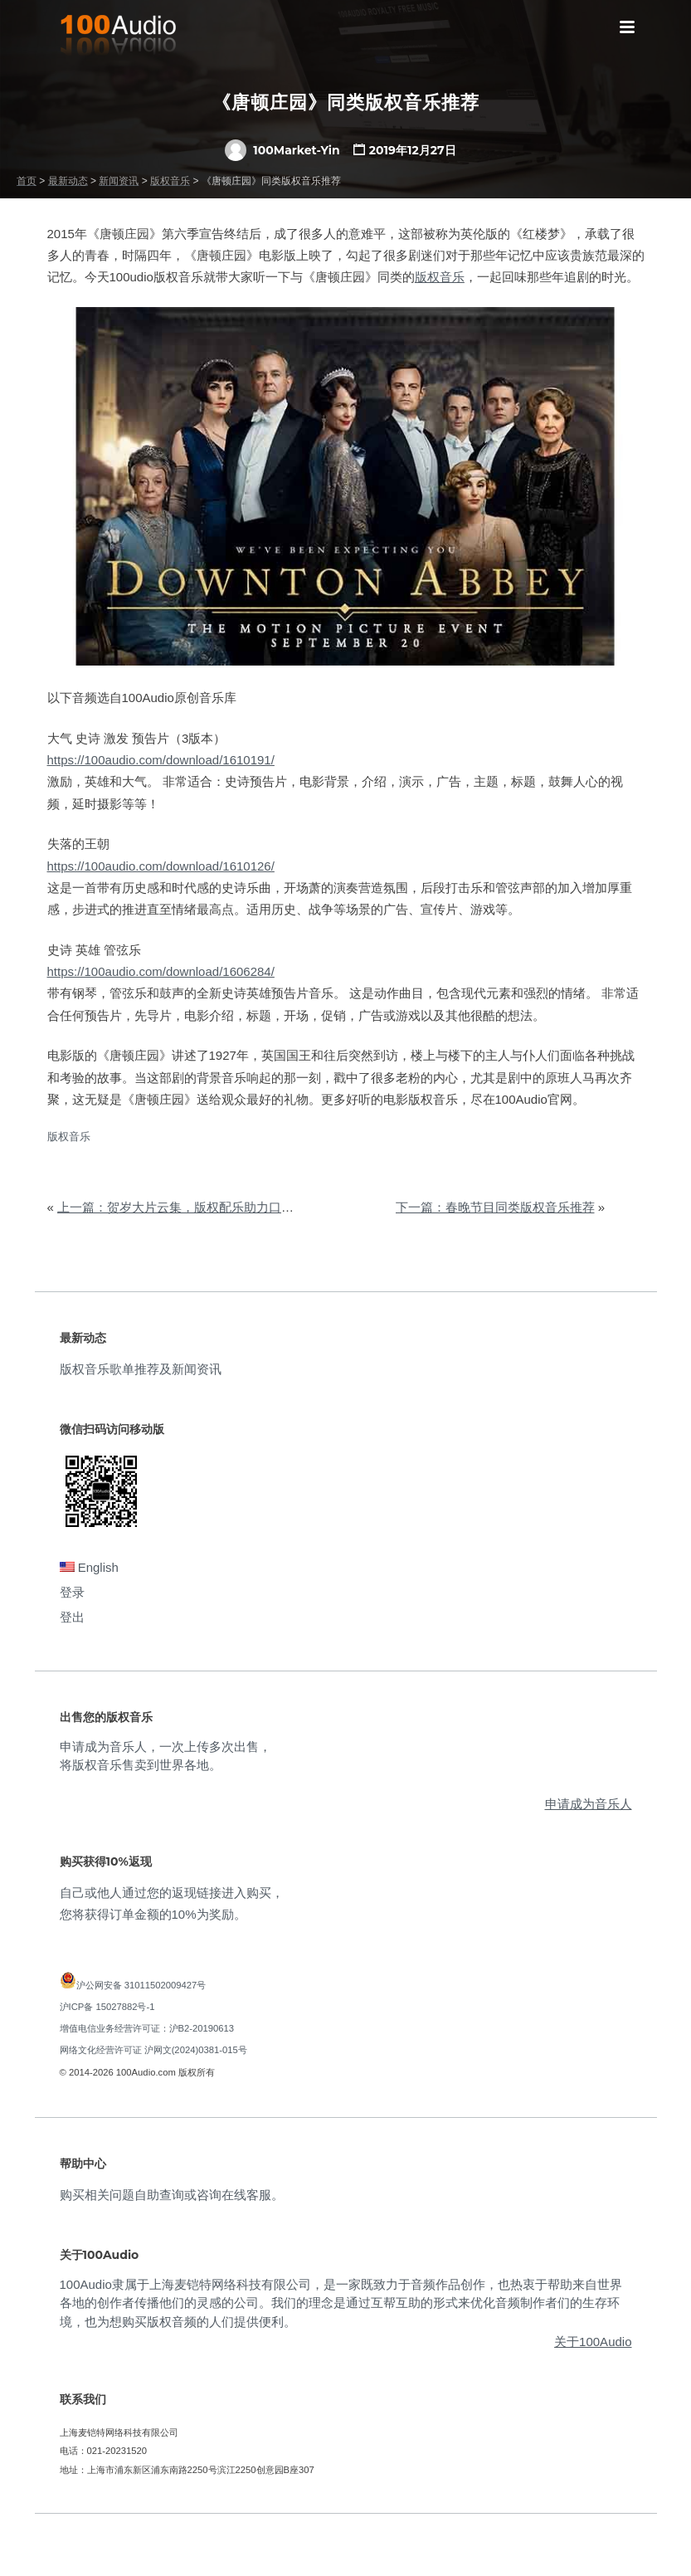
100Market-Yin (282, 150)
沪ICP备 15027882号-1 (107, 2007)
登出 (72, 1617)
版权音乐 (440, 277)
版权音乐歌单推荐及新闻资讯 (140, 1369)
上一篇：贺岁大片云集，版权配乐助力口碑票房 (188, 1207)
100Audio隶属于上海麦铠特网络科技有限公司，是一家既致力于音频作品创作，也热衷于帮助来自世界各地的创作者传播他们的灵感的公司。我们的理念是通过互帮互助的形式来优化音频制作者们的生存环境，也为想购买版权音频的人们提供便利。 (341, 2303)
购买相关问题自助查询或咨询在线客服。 (172, 2195)
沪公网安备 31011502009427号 (141, 1985)
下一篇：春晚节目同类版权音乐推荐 (495, 1207)
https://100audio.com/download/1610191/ (161, 760)
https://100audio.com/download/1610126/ (161, 866)
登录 (72, 1592)
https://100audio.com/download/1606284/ (161, 971)
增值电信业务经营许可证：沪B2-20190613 (147, 2028)
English (89, 1567)
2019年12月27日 (412, 150)
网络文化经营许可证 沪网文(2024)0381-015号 (153, 2050)
